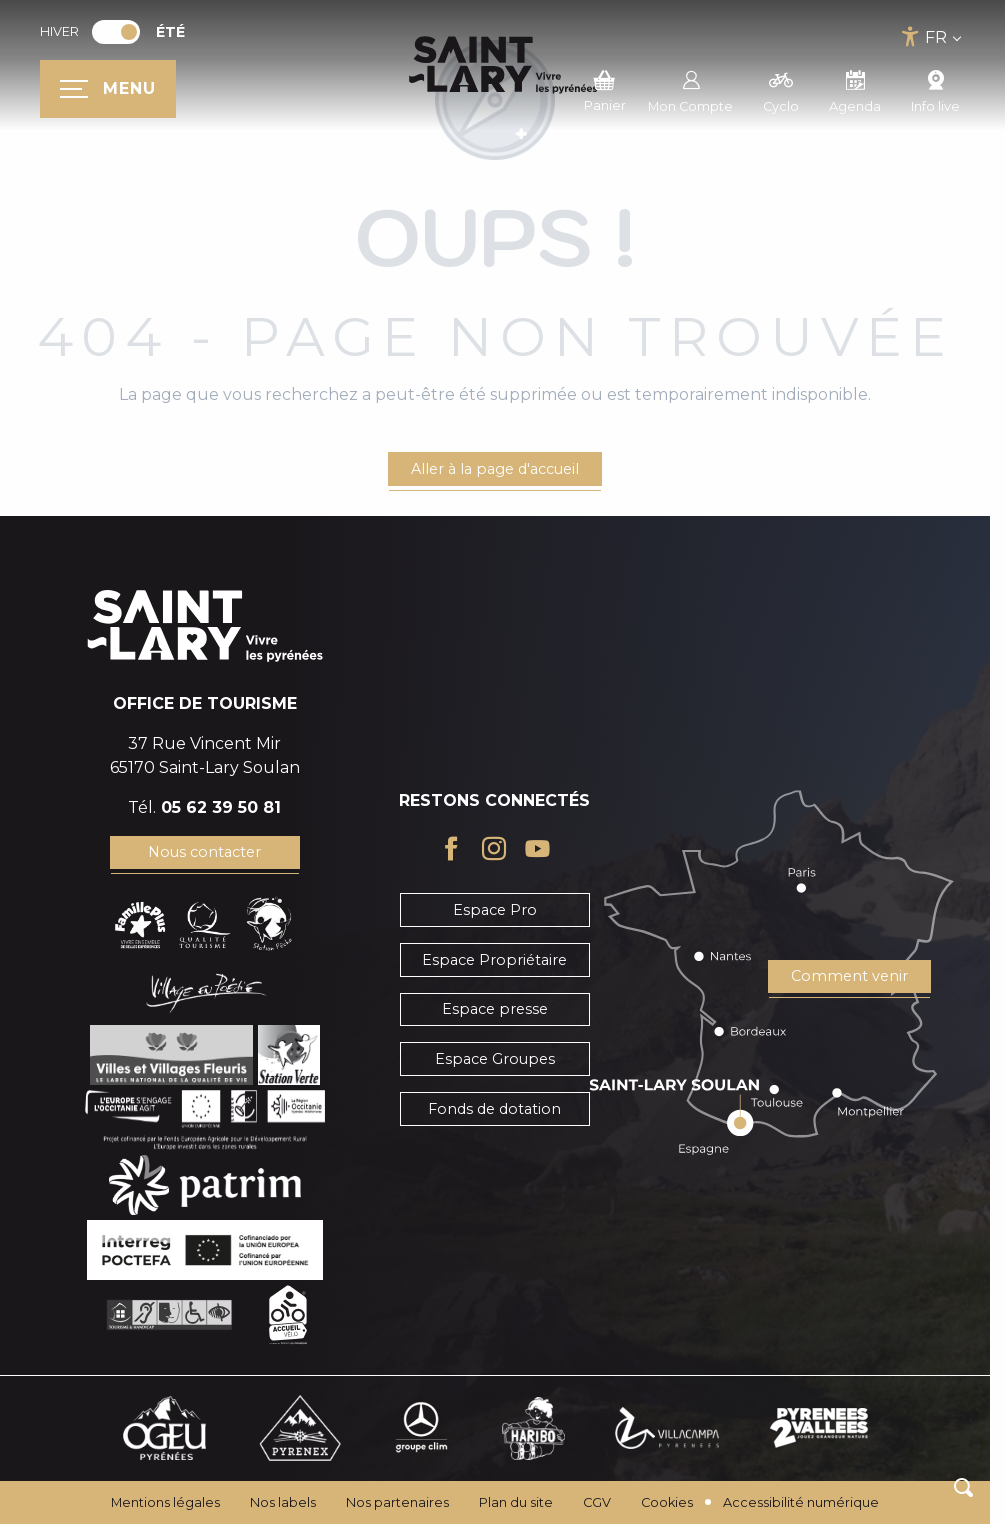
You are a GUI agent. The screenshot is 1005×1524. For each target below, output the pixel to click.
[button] (963, 1487)
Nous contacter (204, 852)
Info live (935, 89)
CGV (597, 1502)
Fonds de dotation (494, 1109)
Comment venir (849, 976)
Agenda (855, 89)
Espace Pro (495, 910)
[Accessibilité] (910, 36)
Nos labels (283, 1502)
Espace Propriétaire (494, 960)
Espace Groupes (495, 1059)
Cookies (667, 1502)
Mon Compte (690, 89)
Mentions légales (165, 1502)
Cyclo (781, 89)
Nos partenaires (397, 1502)
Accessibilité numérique (801, 1502)
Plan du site (516, 1502)
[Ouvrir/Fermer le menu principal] (108, 89)
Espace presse (495, 1009)
